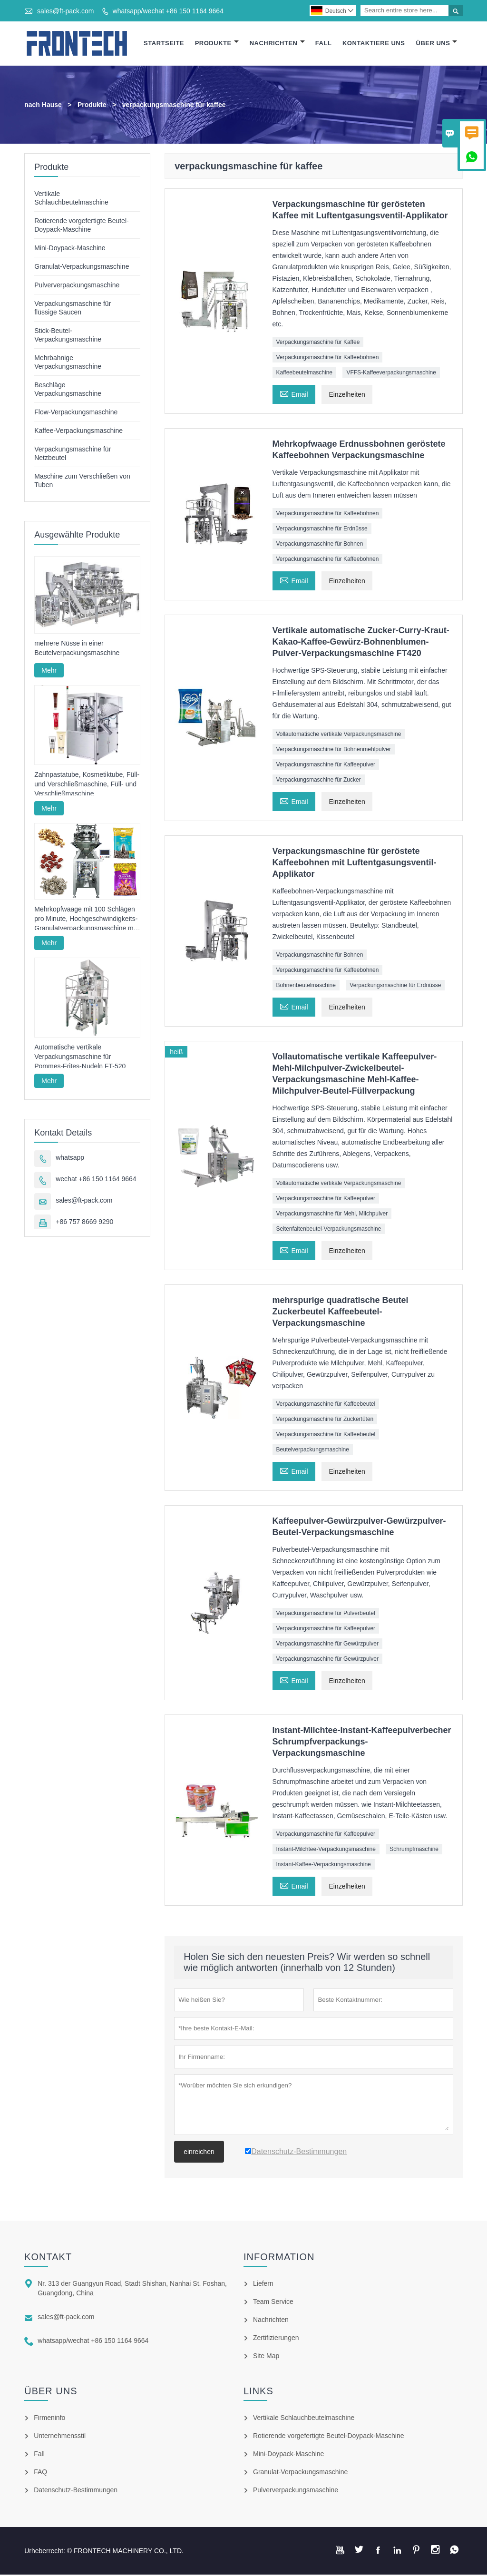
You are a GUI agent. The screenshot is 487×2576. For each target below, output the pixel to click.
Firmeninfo (49, 2419)
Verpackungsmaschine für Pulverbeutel (325, 1614)
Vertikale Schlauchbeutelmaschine (303, 2419)
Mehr (49, 672)
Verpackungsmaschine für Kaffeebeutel (326, 1405)
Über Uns (437, 44)
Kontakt (48, 2258)
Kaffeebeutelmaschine (304, 374)
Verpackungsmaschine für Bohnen (319, 545)
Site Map (266, 2357)
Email (294, 395)
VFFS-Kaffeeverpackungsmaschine (391, 374)
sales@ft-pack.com (65, 11)
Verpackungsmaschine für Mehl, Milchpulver (332, 1215)
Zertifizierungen (276, 2339)
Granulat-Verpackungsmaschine (81, 268)
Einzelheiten (347, 396)
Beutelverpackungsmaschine (312, 1451)
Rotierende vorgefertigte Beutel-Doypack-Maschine (328, 2437)
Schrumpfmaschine (414, 1850)
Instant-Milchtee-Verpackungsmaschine (326, 1850)
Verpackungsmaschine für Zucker (318, 781)
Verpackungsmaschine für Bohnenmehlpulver (333, 750)
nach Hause (43, 106)
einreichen (199, 2153)
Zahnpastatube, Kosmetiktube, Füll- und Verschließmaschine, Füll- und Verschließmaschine (86, 785)
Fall (323, 44)
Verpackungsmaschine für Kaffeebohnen (327, 358)
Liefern (263, 2285)
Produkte (217, 44)
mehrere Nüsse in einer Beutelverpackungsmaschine (76, 649)
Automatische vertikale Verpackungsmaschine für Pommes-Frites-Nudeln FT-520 (80, 1058)
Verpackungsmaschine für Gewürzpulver (327, 1645)
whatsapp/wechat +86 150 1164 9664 (168, 11)
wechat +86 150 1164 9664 (96, 1180)
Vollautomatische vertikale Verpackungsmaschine (338, 735)
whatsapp (70, 1159)
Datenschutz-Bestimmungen (75, 2491)
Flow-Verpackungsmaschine (75, 413)
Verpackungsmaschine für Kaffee (318, 343)
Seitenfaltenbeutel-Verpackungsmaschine (328, 1230)
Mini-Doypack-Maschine (69, 249)
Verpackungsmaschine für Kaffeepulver (326, 766)
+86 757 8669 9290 (84, 1223)
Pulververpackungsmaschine (76, 286)
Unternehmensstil (60, 2437)
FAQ (40, 2473)
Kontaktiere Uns (373, 44)
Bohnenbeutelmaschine (306, 986)
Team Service (273, 2303)
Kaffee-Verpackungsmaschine (78, 432)
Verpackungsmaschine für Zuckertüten (325, 1420)
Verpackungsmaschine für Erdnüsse (322, 530)
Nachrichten (277, 44)
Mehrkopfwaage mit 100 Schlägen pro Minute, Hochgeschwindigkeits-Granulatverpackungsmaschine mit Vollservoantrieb (85, 921)
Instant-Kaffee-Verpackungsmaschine (323, 1865)
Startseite (164, 44)
